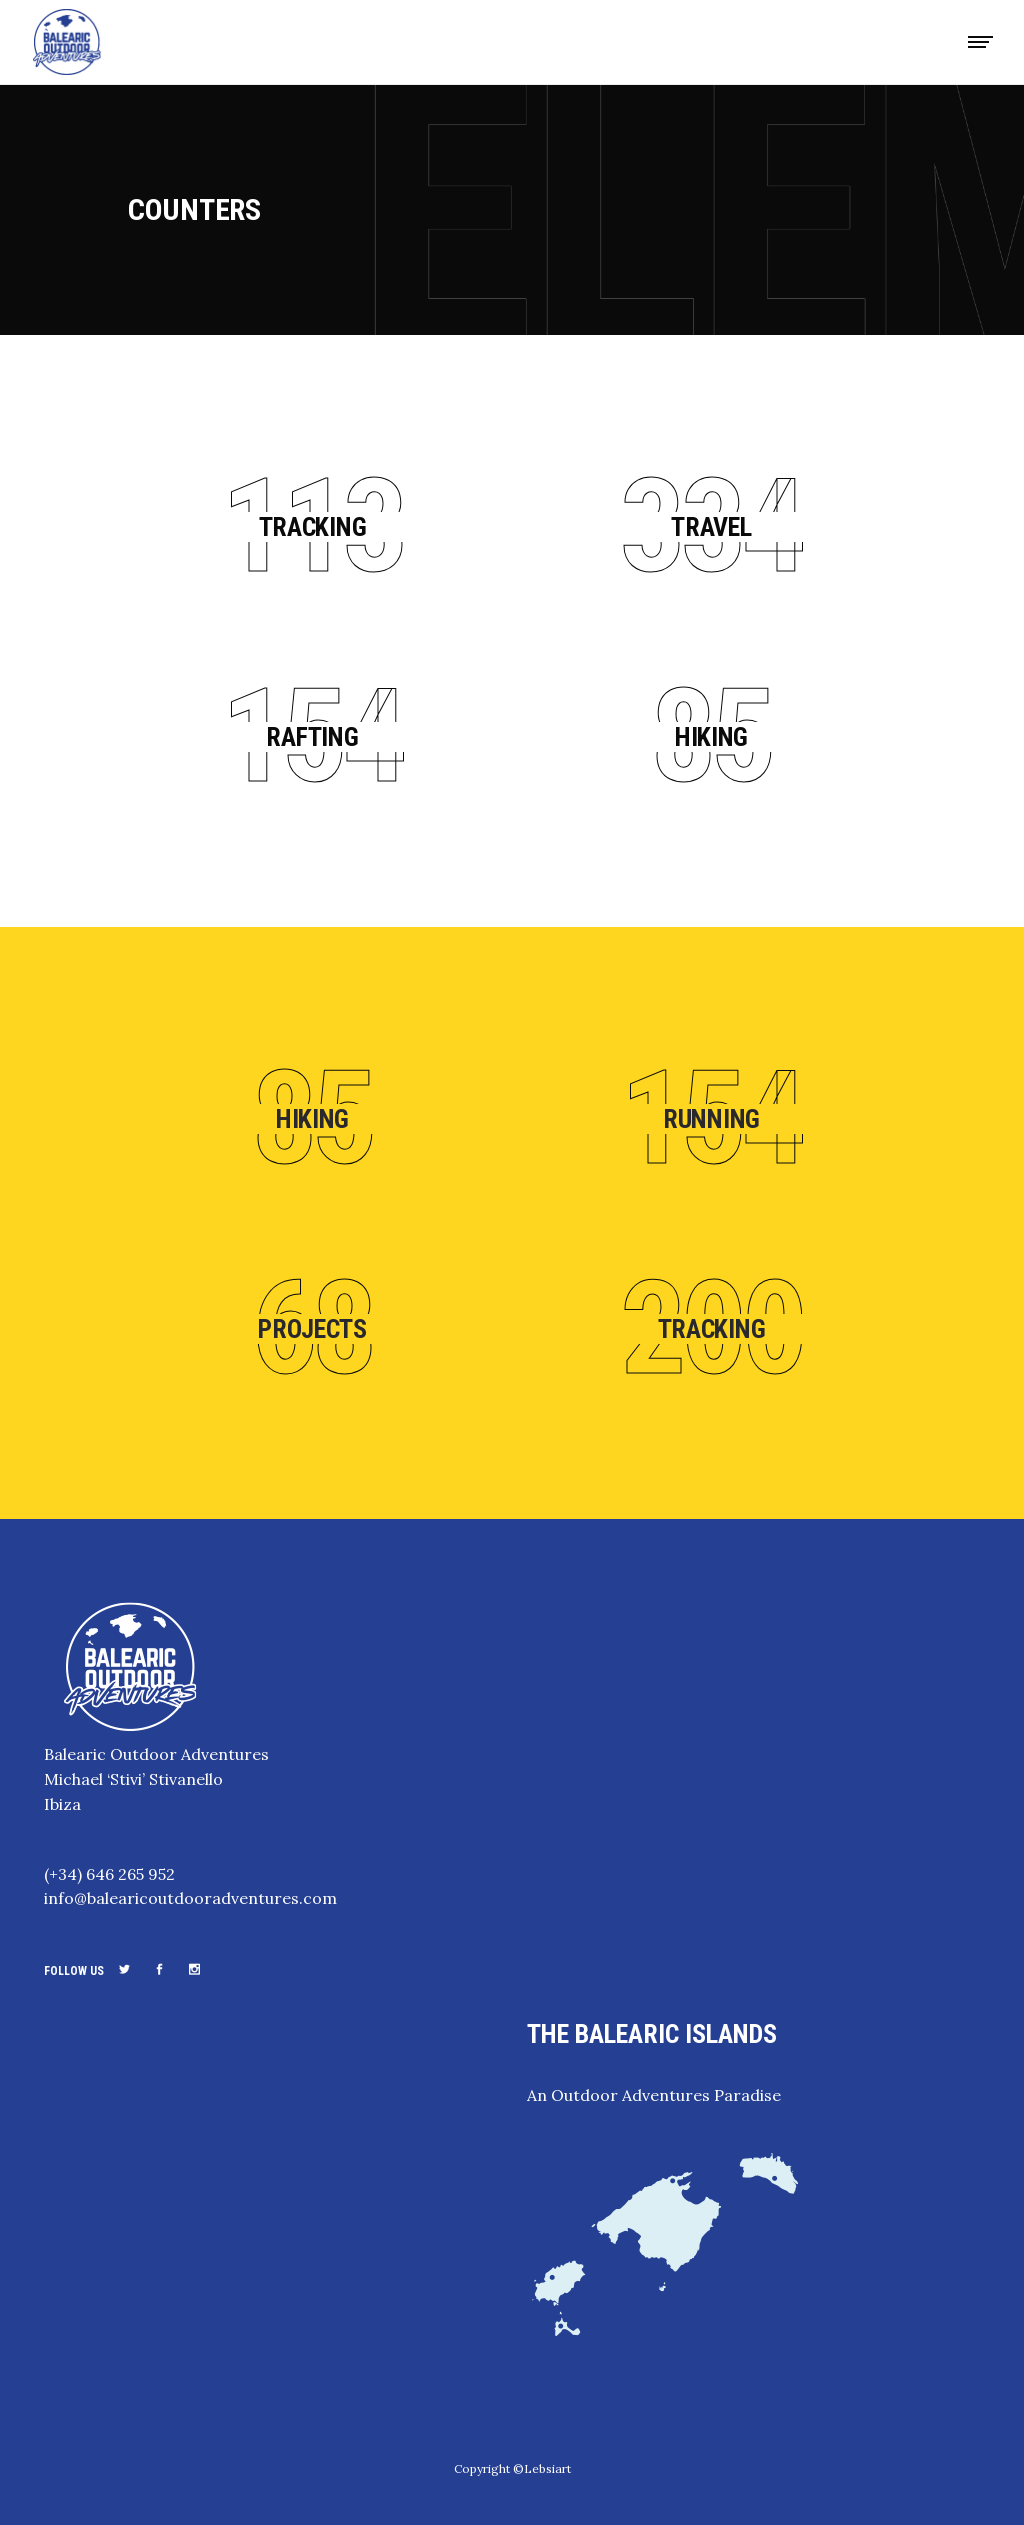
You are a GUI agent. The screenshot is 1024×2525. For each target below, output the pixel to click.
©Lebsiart (542, 2468)
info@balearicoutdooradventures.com (190, 1898)
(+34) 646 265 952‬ (109, 1874)
